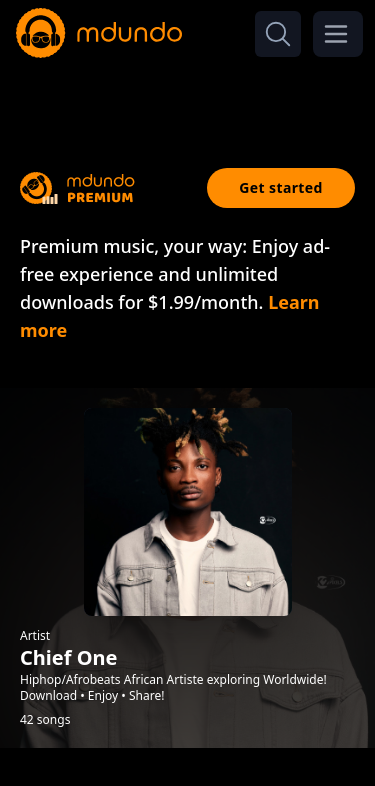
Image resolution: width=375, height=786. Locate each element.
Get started (281, 187)
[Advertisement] (188, 98)
